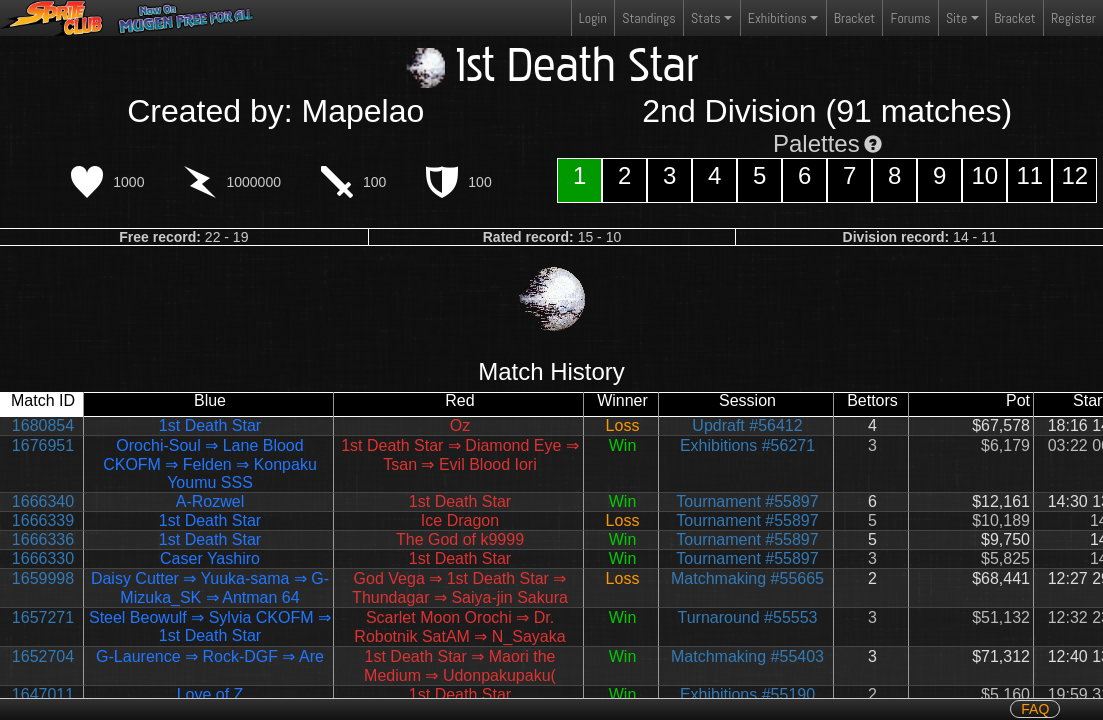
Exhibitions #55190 (747, 694)
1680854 (43, 425)
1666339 (43, 520)
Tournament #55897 (747, 501)
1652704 (43, 656)
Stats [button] (706, 18)
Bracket (854, 18)
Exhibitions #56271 (747, 445)
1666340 (43, 501)
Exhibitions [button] (777, 18)
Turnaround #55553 (748, 617)
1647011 (43, 694)
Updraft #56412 (747, 425)
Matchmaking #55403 (747, 656)
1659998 (43, 578)
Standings (648, 22)
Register (1073, 18)
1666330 (43, 558)
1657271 (43, 617)
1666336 (43, 539)
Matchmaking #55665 (747, 578)
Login (593, 18)
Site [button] (956, 18)
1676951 (43, 445)
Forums (911, 18)
